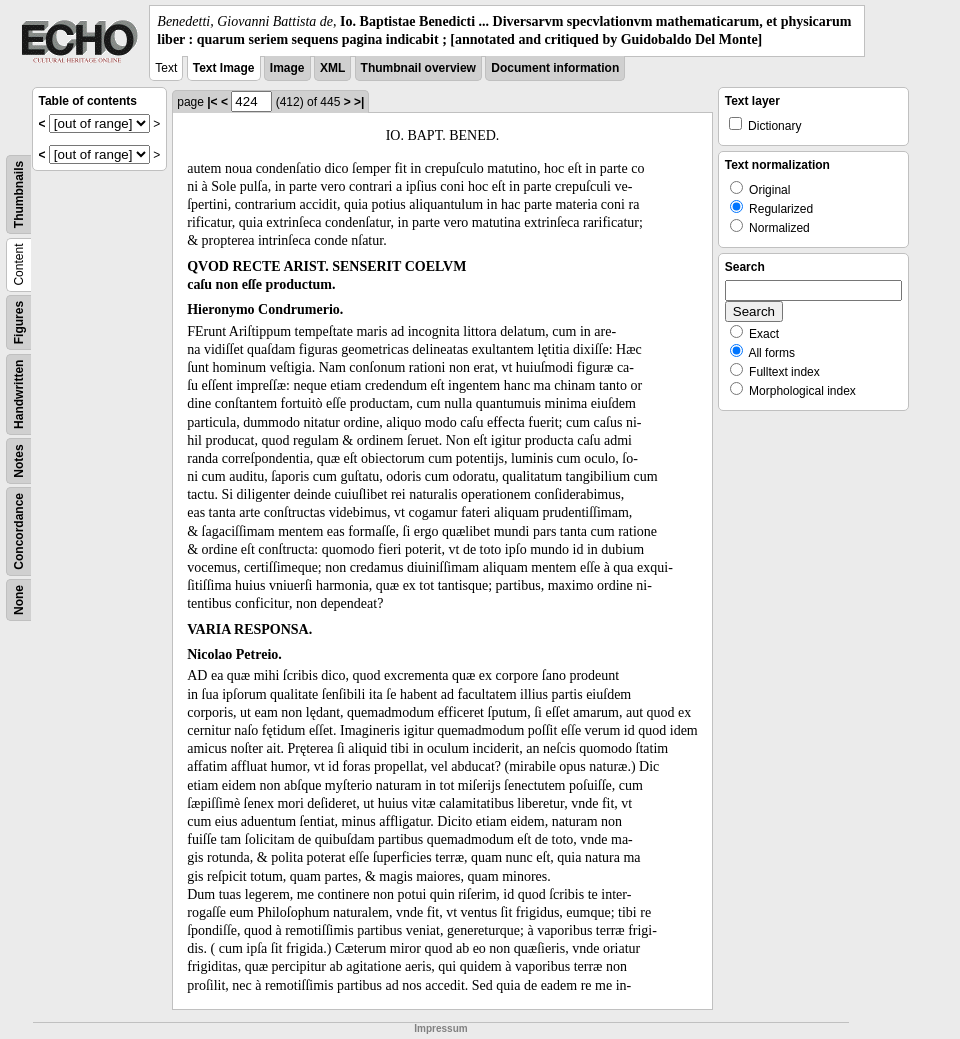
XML (332, 68)
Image (287, 68)
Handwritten (19, 394)
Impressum (440, 1028)
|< (212, 102)
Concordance (19, 531)
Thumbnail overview (418, 68)
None (19, 600)
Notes (19, 461)
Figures (19, 322)
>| (359, 102)
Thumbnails (19, 194)
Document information (555, 68)
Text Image (224, 68)
